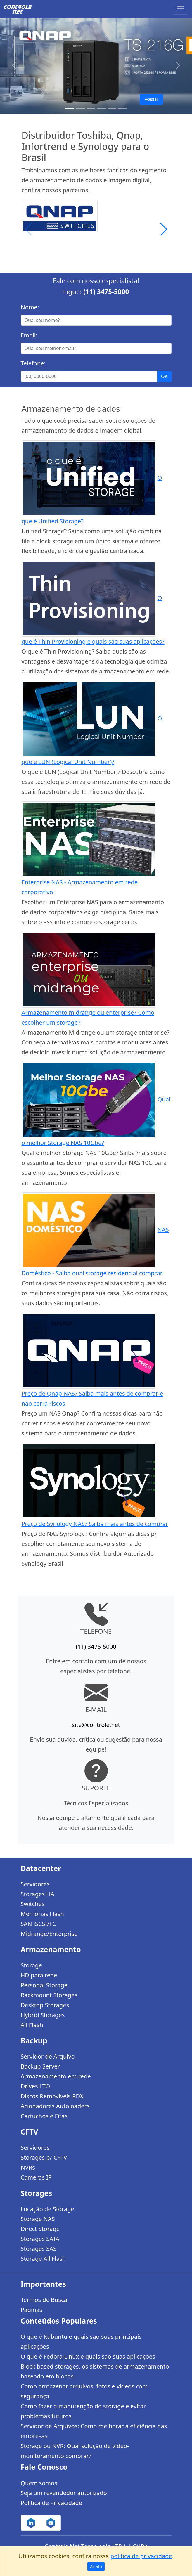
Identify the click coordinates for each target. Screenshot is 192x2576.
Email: (29, 335)
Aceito (96, 2566)
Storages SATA (40, 2239)
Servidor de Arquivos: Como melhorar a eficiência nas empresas (94, 2431)
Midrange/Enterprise (49, 1934)
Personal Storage (44, 1985)
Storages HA (37, 1894)
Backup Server (40, 2066)
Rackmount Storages (49, 1995)
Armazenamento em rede (56, 2076)
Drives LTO (35, 2086)
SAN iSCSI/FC (38, 1924)
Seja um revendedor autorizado (64, 2493)
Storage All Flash (43, 2259)
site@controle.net (96, 1725)
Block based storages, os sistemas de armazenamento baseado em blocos (95, 2371)
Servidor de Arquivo (48, 2056)
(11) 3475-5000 (106, 291)
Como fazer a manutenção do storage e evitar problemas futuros (83, 2411)
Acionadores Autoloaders (55, 2106)
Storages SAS (38, 2249)
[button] (164, 229)
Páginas (31, 2310)
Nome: (30, 307)
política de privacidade (141, 2556)
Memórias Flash (42, 1914)
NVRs (28, 2167)
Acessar (151, 99)
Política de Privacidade (51, 2503)
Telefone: (33, 363)
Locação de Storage (47, 2209)
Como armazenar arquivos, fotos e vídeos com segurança (84, 2391)
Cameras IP (36, 2177)
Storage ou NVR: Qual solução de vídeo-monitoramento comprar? (75, 2451)
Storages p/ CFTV (44, 2157)
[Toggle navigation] (180, 9)
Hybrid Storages (43, 2015)
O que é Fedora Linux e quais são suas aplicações (88, 2356)
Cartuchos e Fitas (44, 2116)
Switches (33, 1904)
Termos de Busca (44, 2300)
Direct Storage (40, 2229)
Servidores (35, 1884)
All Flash (32, 2025)
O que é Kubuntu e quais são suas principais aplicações (81, 2341)
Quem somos (39, 2483)
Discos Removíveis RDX (52, 2096)
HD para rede (39, 1975)
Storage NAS (38, 2219)
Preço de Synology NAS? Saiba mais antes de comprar (95, 1524)
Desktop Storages (45, 2005)
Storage (31, 1965)
